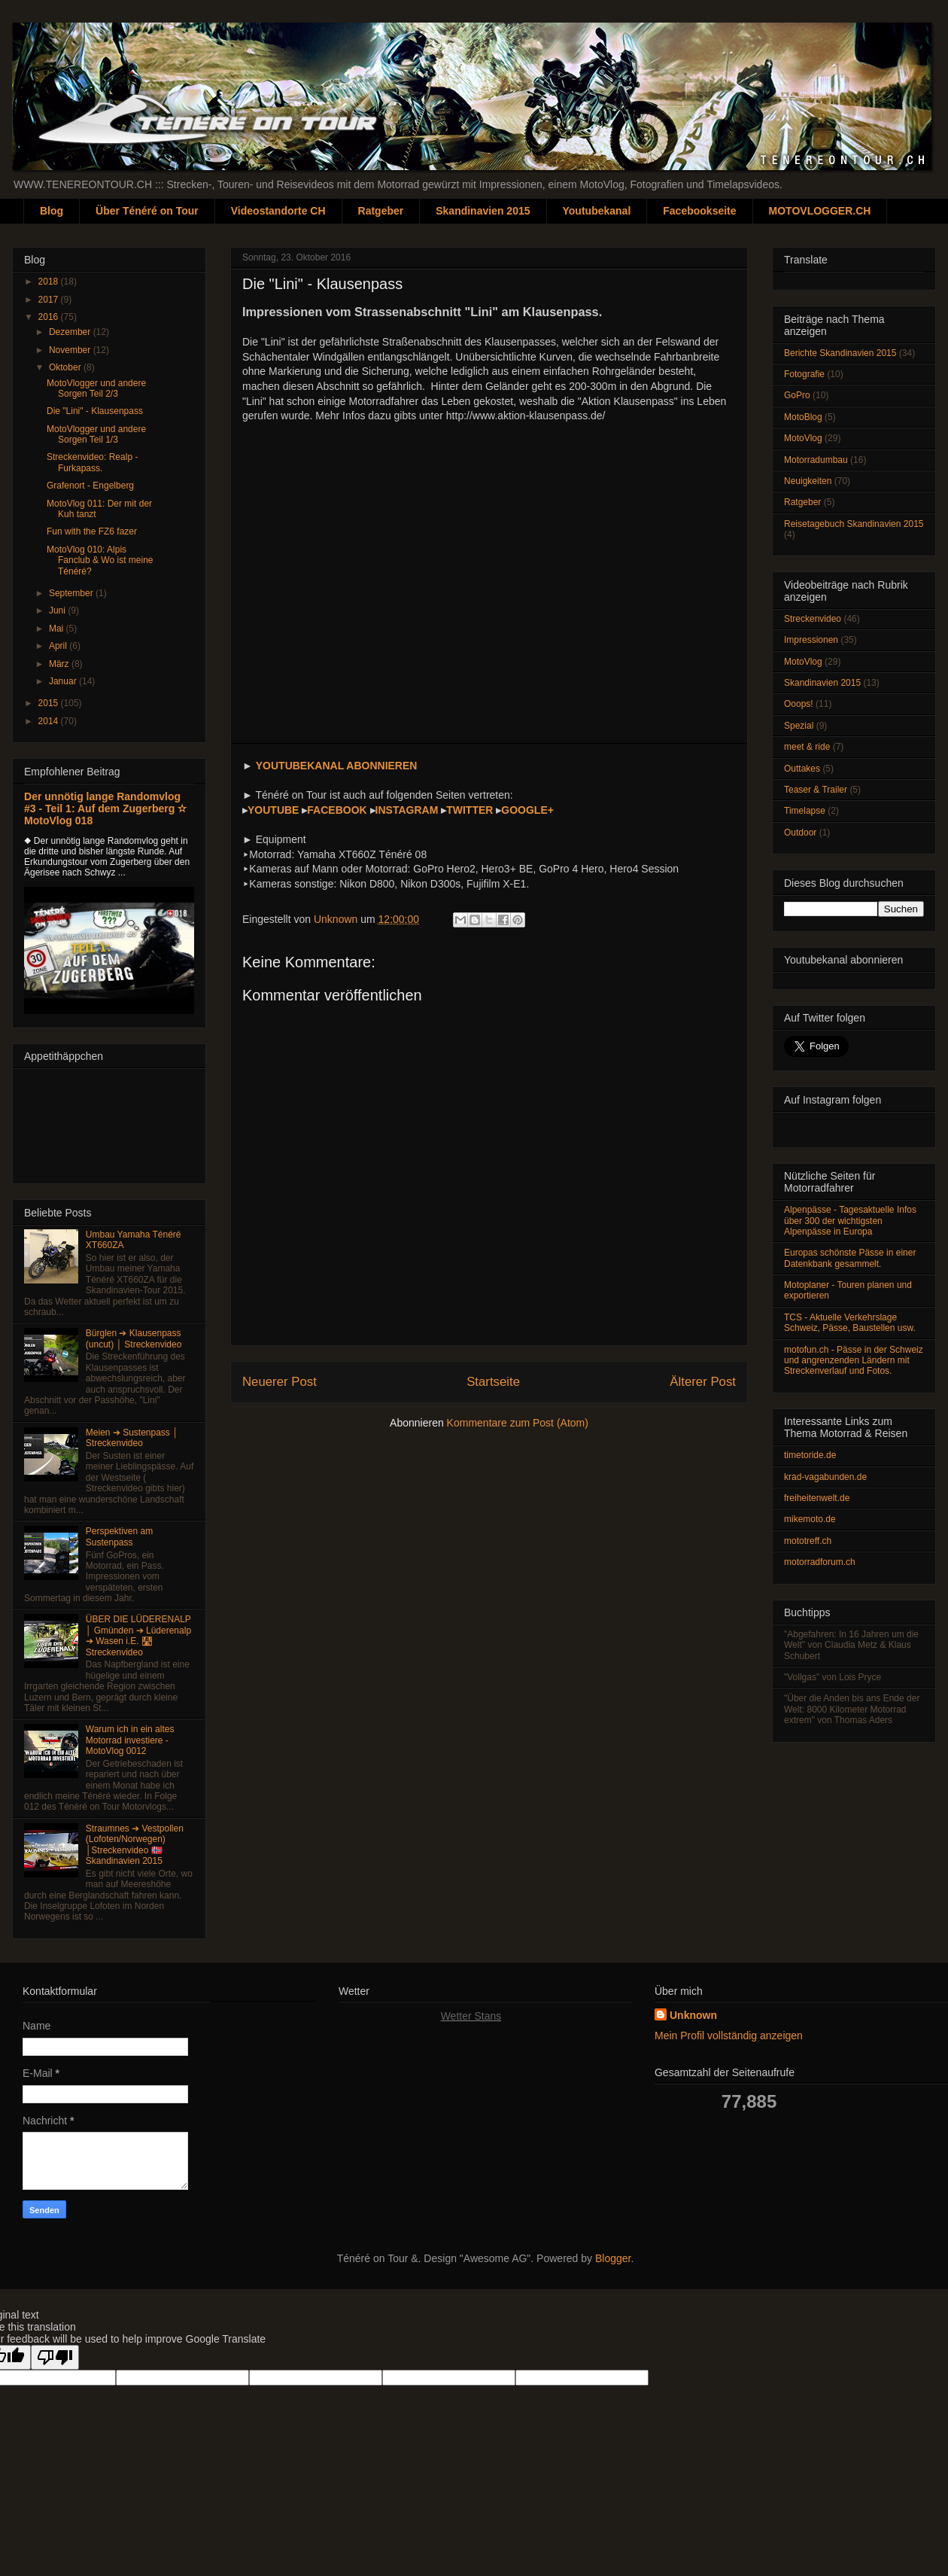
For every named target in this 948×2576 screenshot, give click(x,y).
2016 (49, 317)
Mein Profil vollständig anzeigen (729, 2035)
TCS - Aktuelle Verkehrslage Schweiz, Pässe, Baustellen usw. (850, 1322)
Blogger (612, 2258)
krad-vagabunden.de (825, 1477)
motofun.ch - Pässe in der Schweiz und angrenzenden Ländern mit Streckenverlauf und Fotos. (853, 1360)
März (60, 664)
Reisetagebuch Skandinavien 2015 (853, 524)
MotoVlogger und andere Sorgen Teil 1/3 (96, 434)
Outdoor (800, 832)
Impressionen (811, 640)
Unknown (693, 2015)
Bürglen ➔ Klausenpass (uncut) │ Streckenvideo (134, 1338)
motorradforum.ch (819, 1562)
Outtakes (802, 768)
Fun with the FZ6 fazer (92, 531)
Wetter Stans (471, 2016)
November (71, 350)
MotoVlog (803, 438)
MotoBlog (803, 417)
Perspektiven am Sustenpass (119, 1536)
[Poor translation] (55, 2357)
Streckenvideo (812, 619)
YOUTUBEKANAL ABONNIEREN (337, 766)
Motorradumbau (816, 460)
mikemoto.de (810, 1519)
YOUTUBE (273, 810)
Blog (51, 211)
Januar (64, 681)
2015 (49, 703)
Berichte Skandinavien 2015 (840, 353)
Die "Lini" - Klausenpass (95, 411)
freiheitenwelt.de (816, 1498)
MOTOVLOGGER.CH (820, 211)
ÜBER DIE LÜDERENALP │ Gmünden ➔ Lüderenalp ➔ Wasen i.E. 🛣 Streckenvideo (138, 1635)
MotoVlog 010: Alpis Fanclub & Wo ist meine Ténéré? (100, 560)
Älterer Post (703, 1382)
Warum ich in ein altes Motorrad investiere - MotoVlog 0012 (130, 1740)
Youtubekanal (597, 211)
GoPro (797, 395)
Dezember (71, 332)
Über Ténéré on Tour (147, 211)
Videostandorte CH (278, 211)
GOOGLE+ (527, 810)
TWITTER (469, 810)
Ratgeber (381, 211)
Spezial (798, 725)
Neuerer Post (279, 1382)
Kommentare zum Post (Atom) (517, 1423)
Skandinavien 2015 (483, 211)
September (72, 593)
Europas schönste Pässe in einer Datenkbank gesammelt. (850, 1257)
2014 (49, 721)
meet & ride (807, 746)
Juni (58, 610)
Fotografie (804, 374)
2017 (49, 299)
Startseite (493, 1382)
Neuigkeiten (807, 481)
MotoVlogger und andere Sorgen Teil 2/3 (96, 388)
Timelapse (804, 810)
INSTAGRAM (407, 810)
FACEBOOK (336, 810)
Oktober (66, 367)
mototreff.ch (807, 1541)
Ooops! (798, 704)
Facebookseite (699, 211)
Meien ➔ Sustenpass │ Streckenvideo (132, 1437)
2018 (49, 281)
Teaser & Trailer (815, 789)
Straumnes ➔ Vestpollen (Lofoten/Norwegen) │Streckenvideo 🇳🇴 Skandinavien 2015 (135, 1844)
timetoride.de (810, 1455)
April (59, 646)
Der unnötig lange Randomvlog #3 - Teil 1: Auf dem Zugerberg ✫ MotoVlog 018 (105, 808)
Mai (57, 628)
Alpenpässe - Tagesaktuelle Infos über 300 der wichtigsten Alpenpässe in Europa (850, 1220)
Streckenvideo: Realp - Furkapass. (92, 462)
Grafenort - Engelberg (90, 485)
